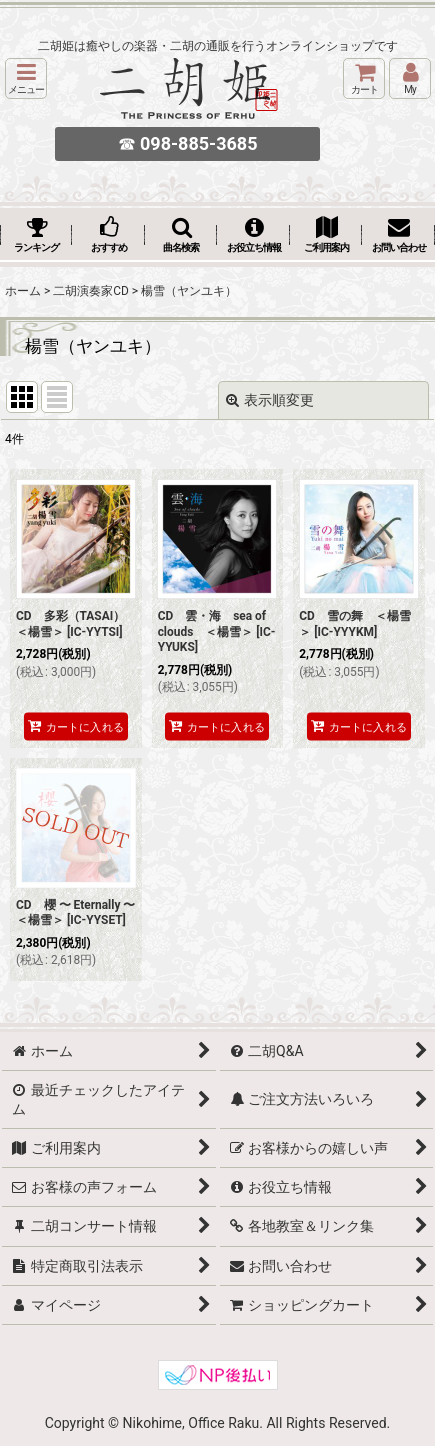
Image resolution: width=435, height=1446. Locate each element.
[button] (26, 78)
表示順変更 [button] (270, 400)
